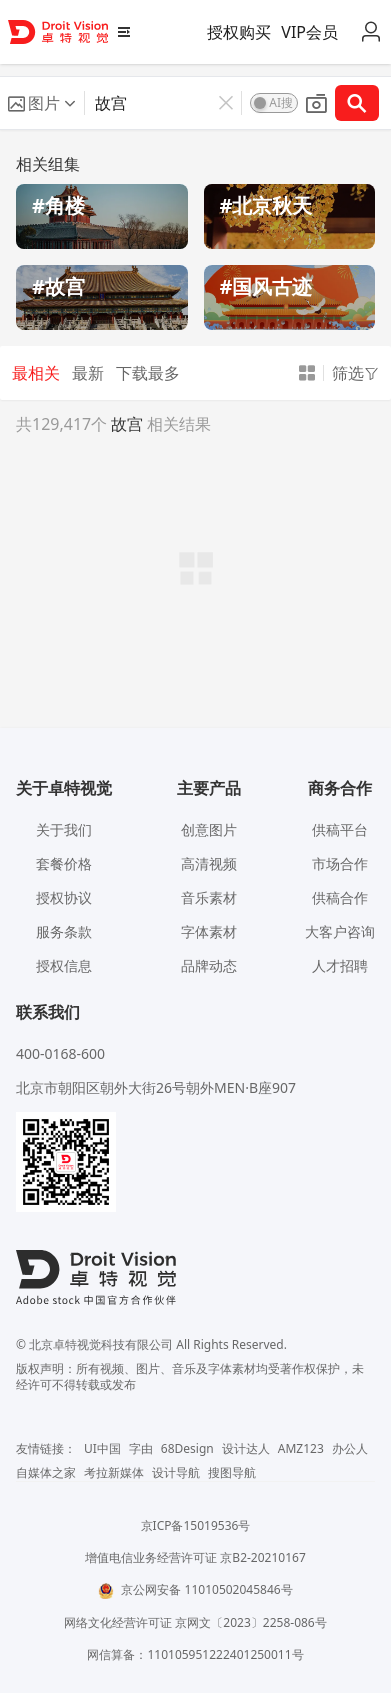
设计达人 (246, 1448)
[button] (42, 103)
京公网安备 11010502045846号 (195, 1589)
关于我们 (64, 829)
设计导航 (176, 1472)
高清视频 (209, 863)
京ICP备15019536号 (196, 1525)
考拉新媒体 (114, 1472)
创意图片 (209, 829)
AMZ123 (301, 1448)
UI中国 (102, 1448)
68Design (187, 1448)
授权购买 (239, 32)
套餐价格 (64, 863)
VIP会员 (309, 32)
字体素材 (209, 931)
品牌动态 (209, 965)
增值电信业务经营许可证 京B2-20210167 (195, 1557)
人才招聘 (340, 965)
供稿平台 (340, 829)
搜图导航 (232, 1472)
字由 (141, 1448)
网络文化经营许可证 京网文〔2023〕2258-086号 (195, 1622)
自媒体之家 (46, 1472)
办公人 (350, 1448)
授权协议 (64, 897)
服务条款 (64, 931)
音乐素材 (209, 897)
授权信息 (64, 965)
